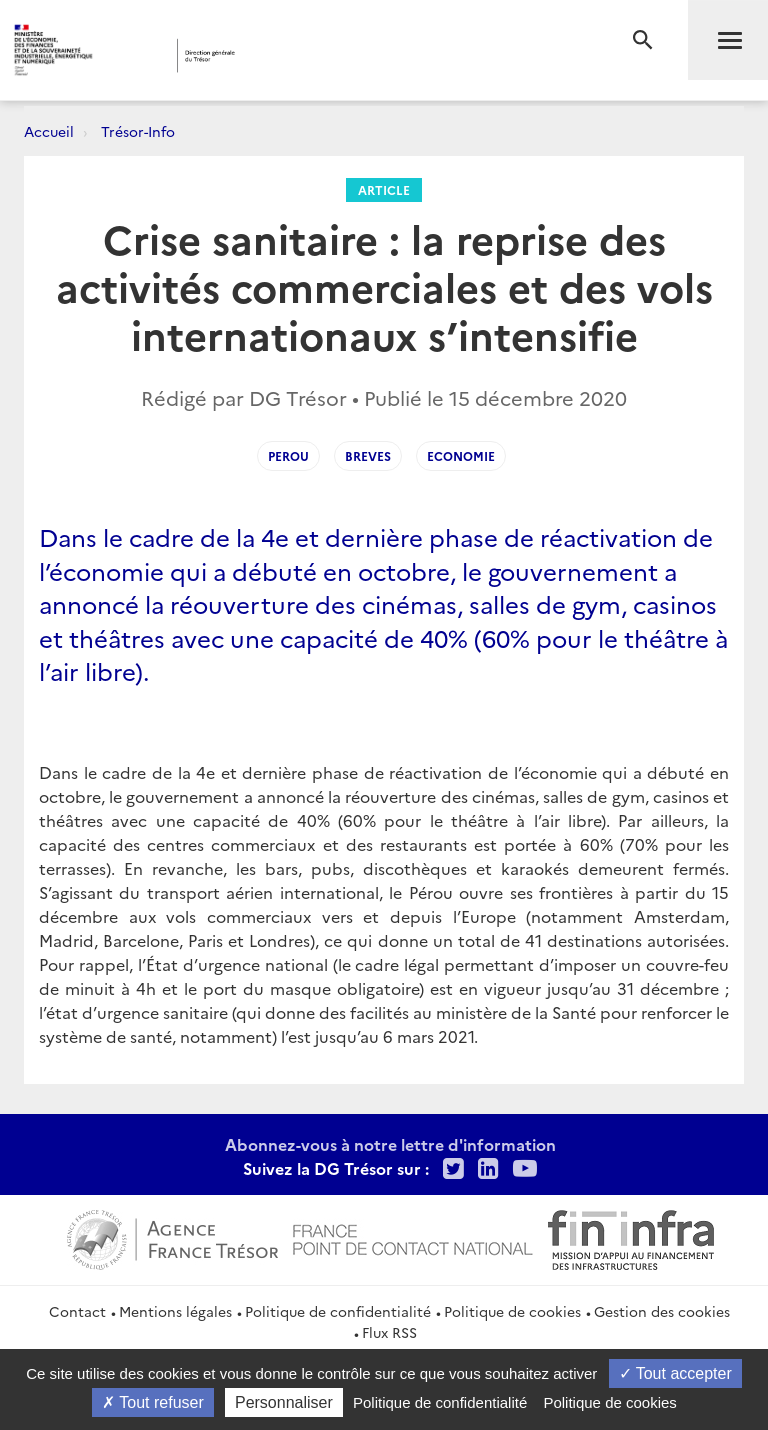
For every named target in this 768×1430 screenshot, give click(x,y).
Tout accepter (675, 1373)
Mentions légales (175, 1311)
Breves (368, 455)
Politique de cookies (512, 1311)
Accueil (49, 131)
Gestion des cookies (662, 1311)
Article (384, 189)
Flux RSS (389, 1332)
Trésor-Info (138, 131)
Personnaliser (284, 1402)
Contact (77, 1311)
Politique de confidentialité (338, 1311)
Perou (288, 455)
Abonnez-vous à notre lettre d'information (390, 1144)
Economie (461, 455)
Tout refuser (153, 1402)
